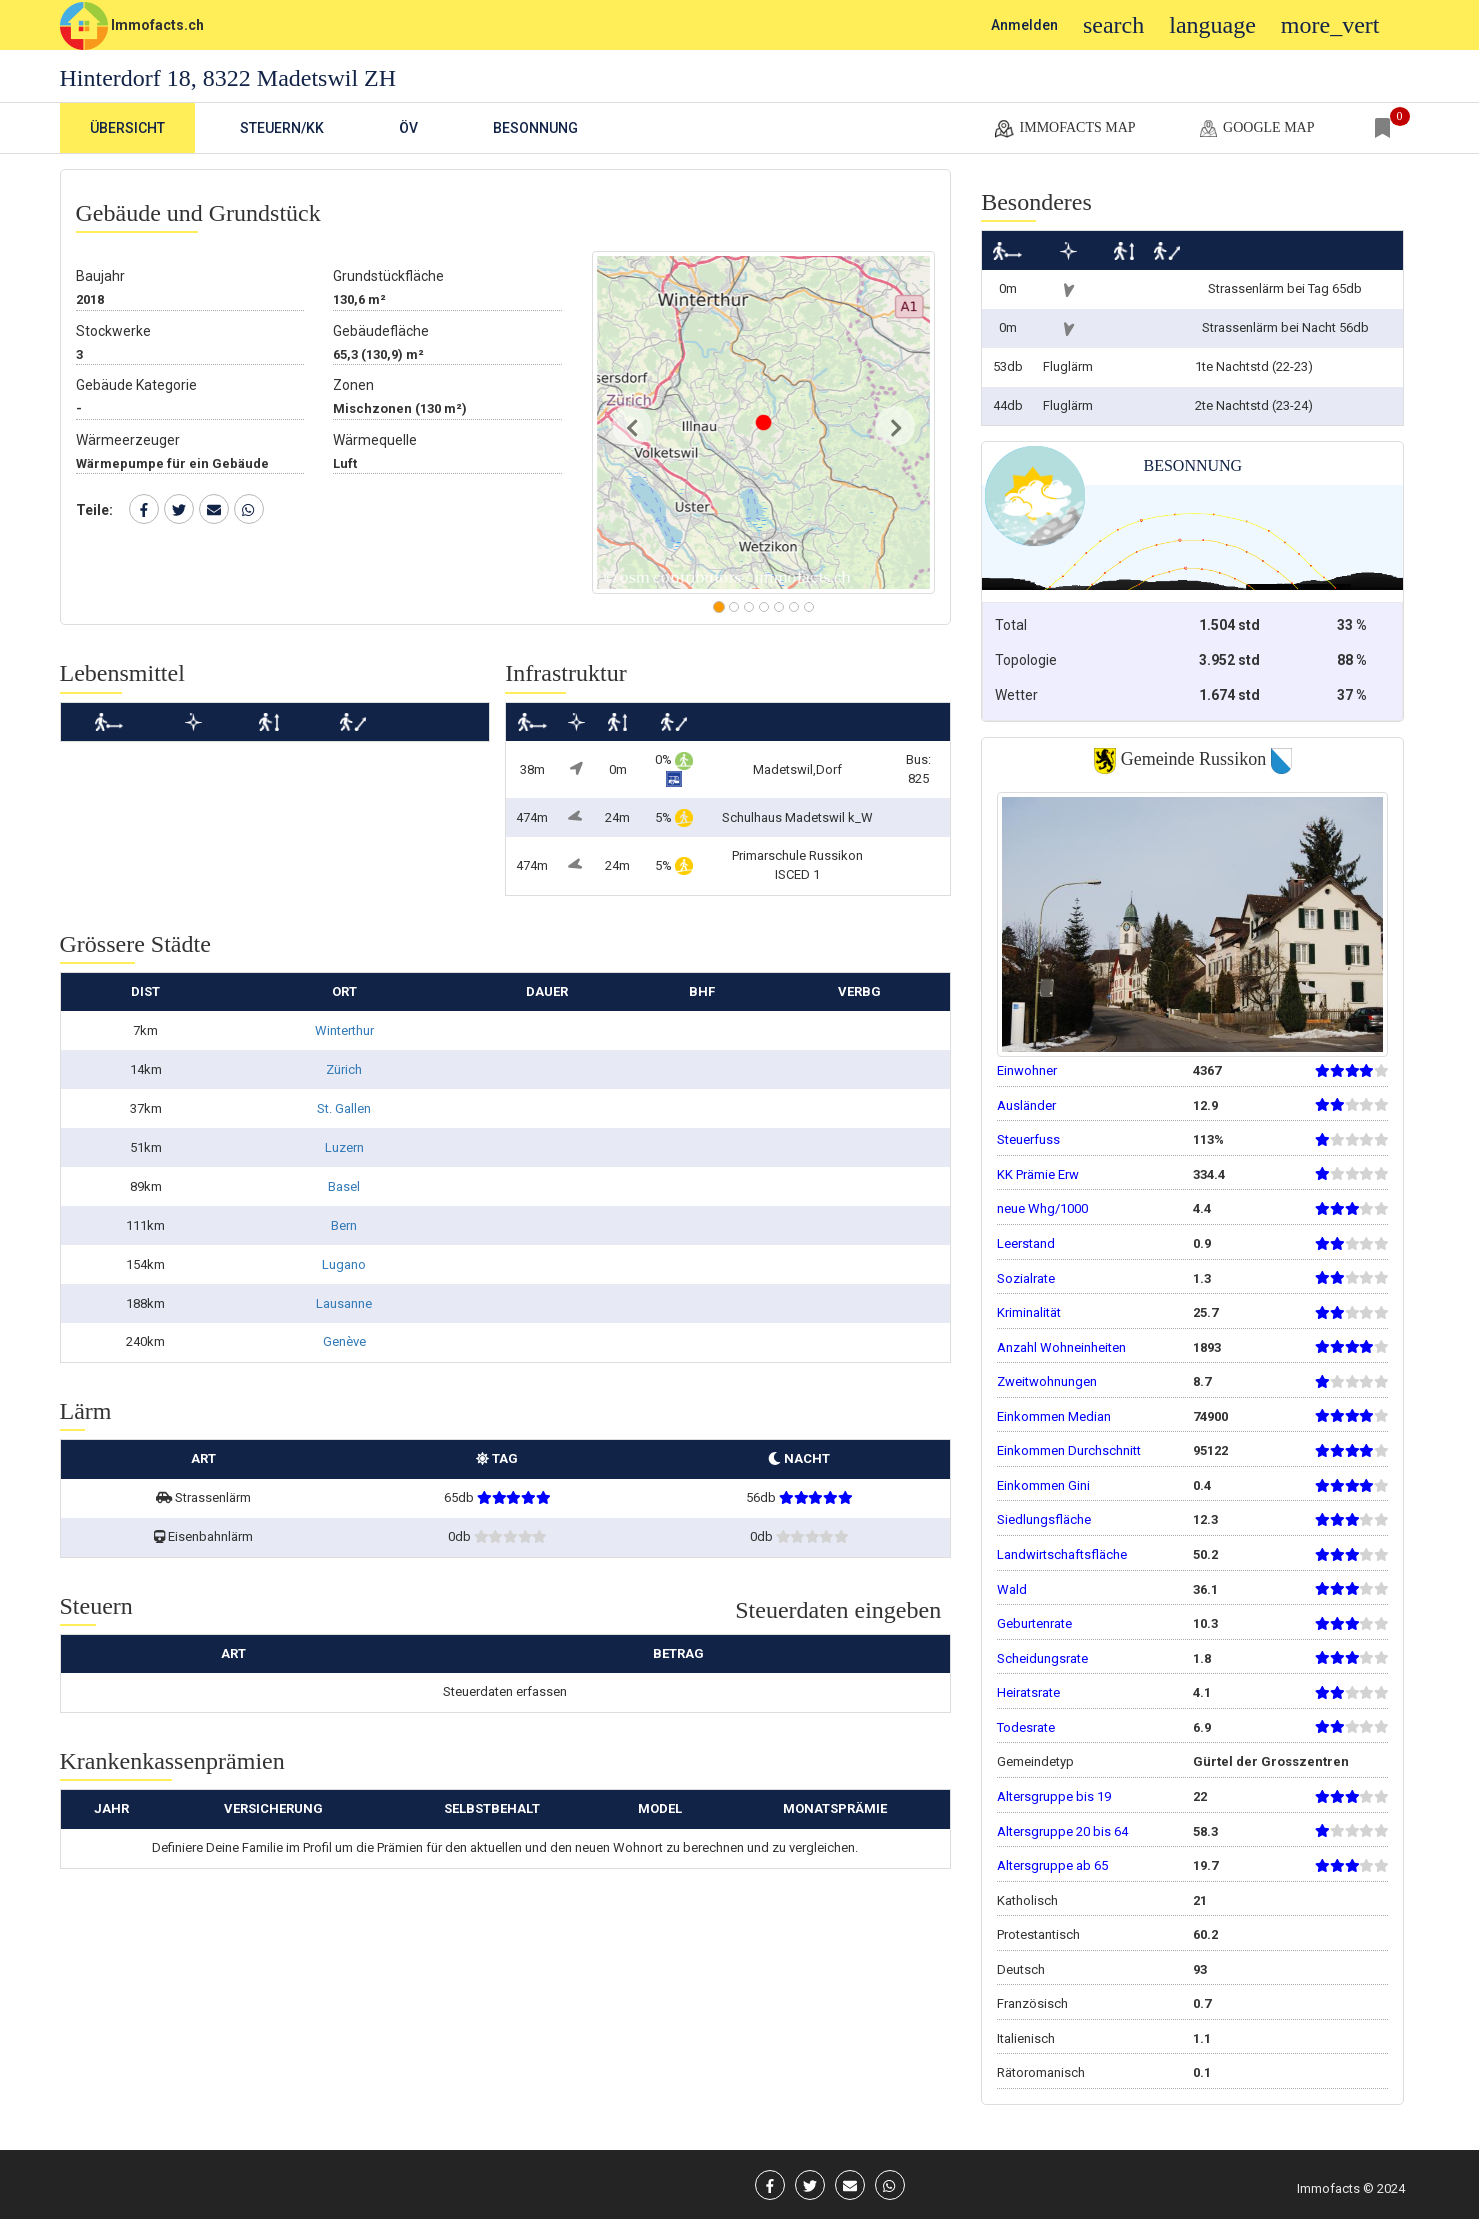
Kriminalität (1029, 1312)
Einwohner (1027, 1070)
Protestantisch (1038, 1934)
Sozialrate (1026, 1278)
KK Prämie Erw (1038, 1174)
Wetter (1016, 695)
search (1113, 25)
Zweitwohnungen (1047, 1381)
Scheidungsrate (1042, 1658)
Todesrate (1026, 1727)
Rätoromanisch (1041, 2072)
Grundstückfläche (388, 276)
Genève (344, 1341)
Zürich (344, 1069)
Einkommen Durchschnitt (1069, 1450)
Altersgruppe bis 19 (1054, 1796)
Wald (1012, 1589)
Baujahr (100, 276)
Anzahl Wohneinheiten (1061, 1347)
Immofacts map (1064, 129)
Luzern (344, 1147)
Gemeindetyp (1035, 1761)
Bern (344, 1225)
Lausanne (344, 1303)
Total (1011, 625)
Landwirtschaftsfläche (1062, 1554)
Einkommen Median (1054, 1416)
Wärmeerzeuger (128, 440)
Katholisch (1027, 1900)
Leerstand (1026, 1243)
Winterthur (344, 1030)
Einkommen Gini (1043, 1485)
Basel (344, 1186)
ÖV (408, 128)
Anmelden (1024, 25)
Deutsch (1021, 1969)
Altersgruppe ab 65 (1052, 1865)
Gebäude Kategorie (136, 385)
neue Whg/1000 (1042, 1208)
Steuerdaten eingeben (838, 1610)
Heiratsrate (1028, 1692)
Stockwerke (113, 331)
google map (1255, 129)
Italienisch (1026, 2038)
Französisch (1032, 2003)
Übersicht (127, 128)
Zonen (353, 385)
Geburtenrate (1034, 1623)
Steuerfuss (1028, 1139)
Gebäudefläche (381, 331)
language (1212, 25)
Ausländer (1026, 1105)
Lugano (344, 1264)
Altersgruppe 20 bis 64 (1062, 1831)
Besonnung (535, 128)
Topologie (1026, 660)
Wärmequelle (375, 440)
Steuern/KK (282, 128)
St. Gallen (344, 1108)
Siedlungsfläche (1044, 1519)
